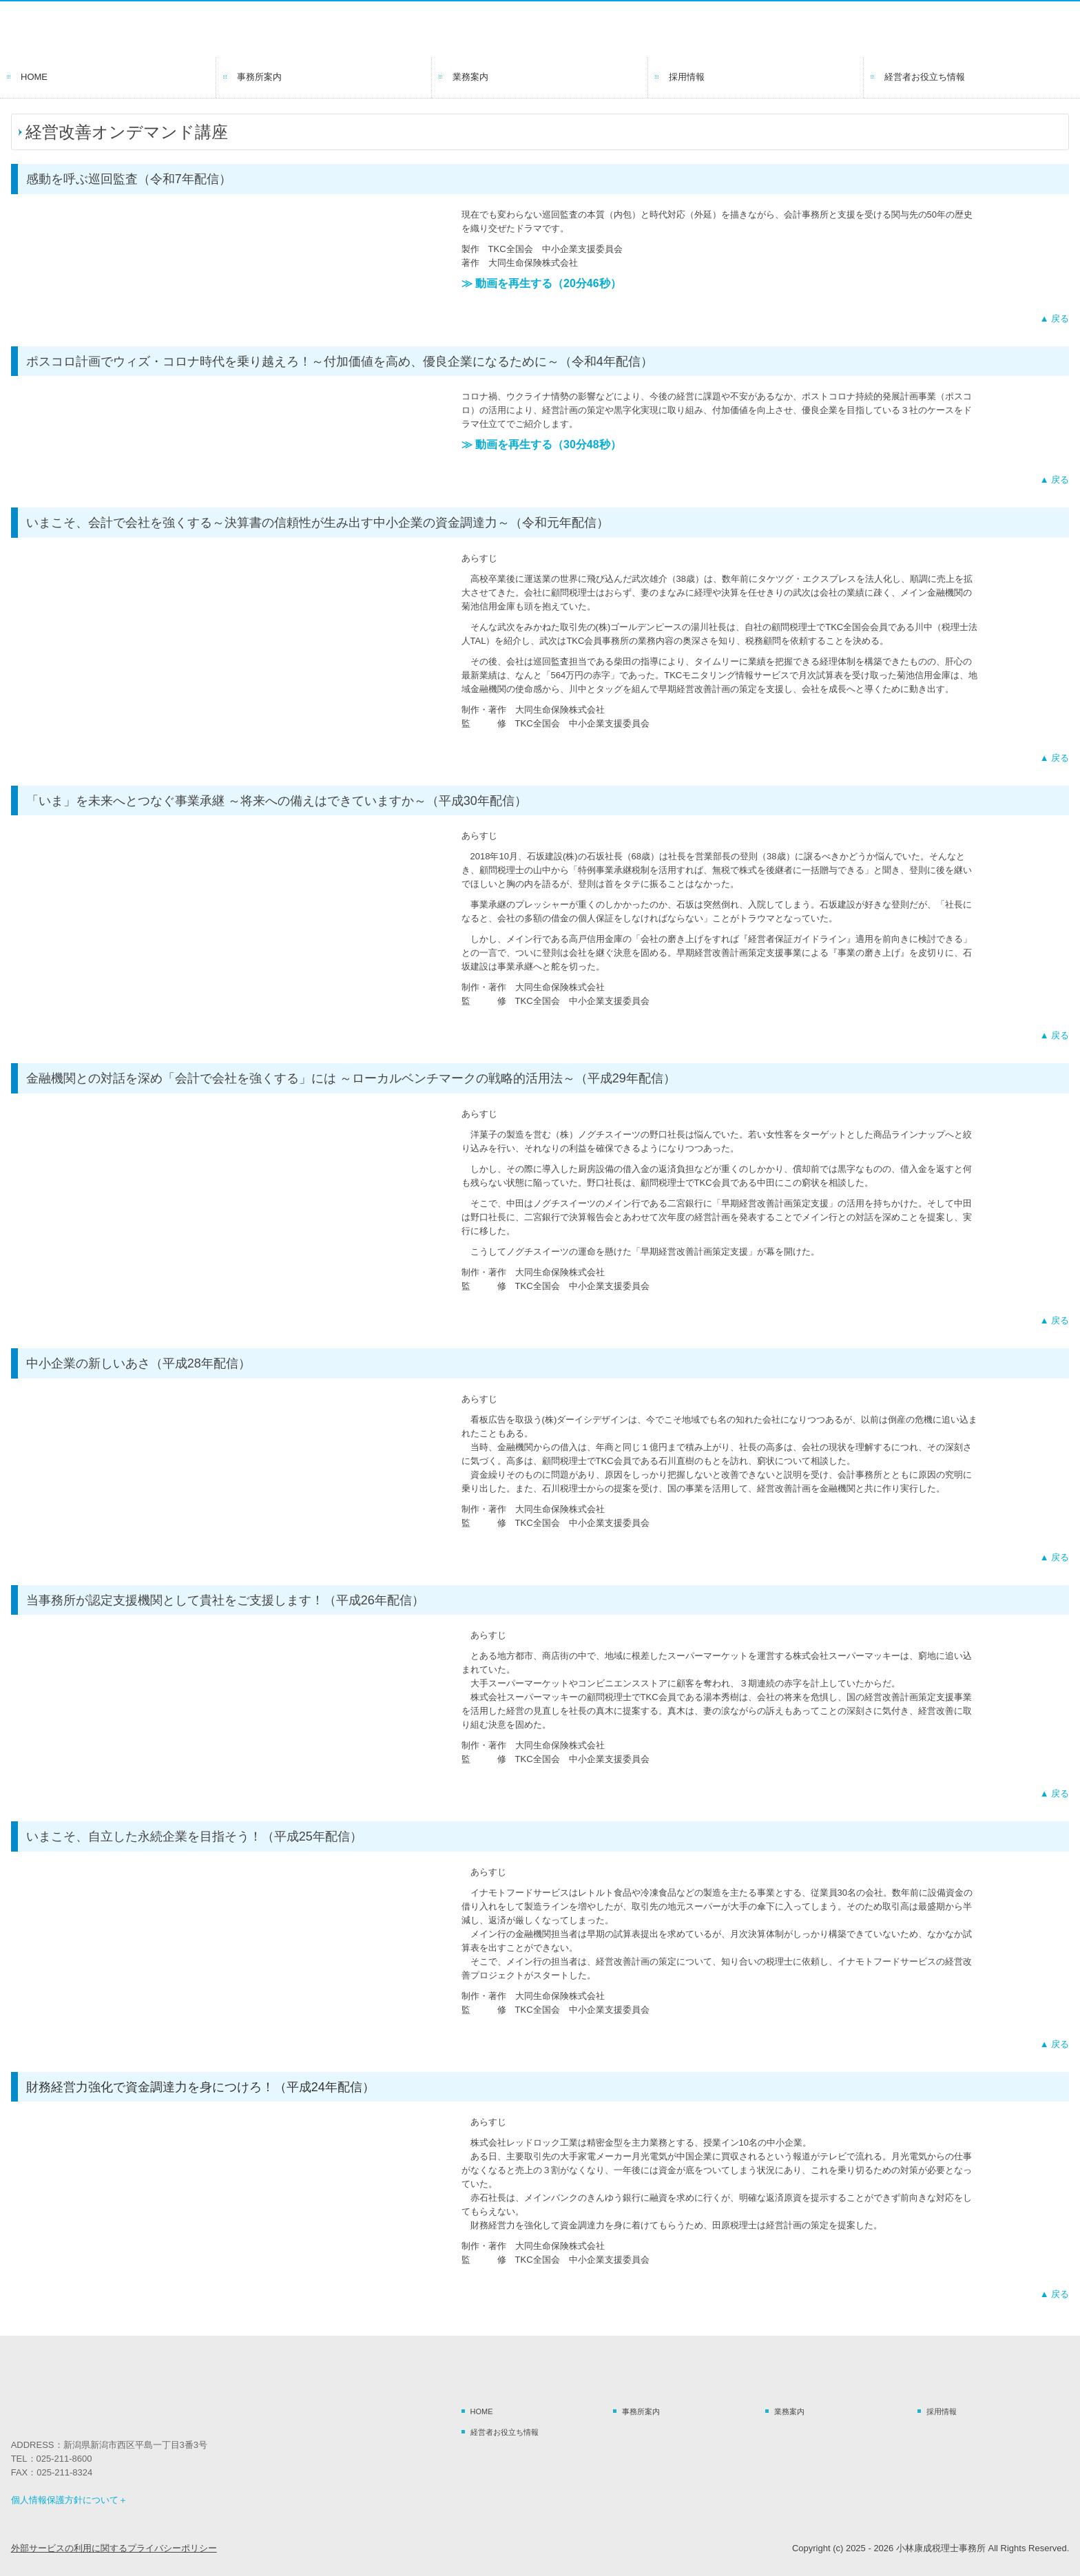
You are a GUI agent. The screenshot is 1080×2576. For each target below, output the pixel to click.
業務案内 (470, 77)
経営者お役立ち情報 (924, 77)
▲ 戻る (1054, 318)
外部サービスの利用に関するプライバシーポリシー (114, 2548)
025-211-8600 (64, 2458)
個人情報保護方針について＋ (69, 2500)
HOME (34, 77)
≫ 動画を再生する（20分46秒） (541, 283)
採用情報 (687, 77)
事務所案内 (259, 77)
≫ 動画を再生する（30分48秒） (541, 444)
